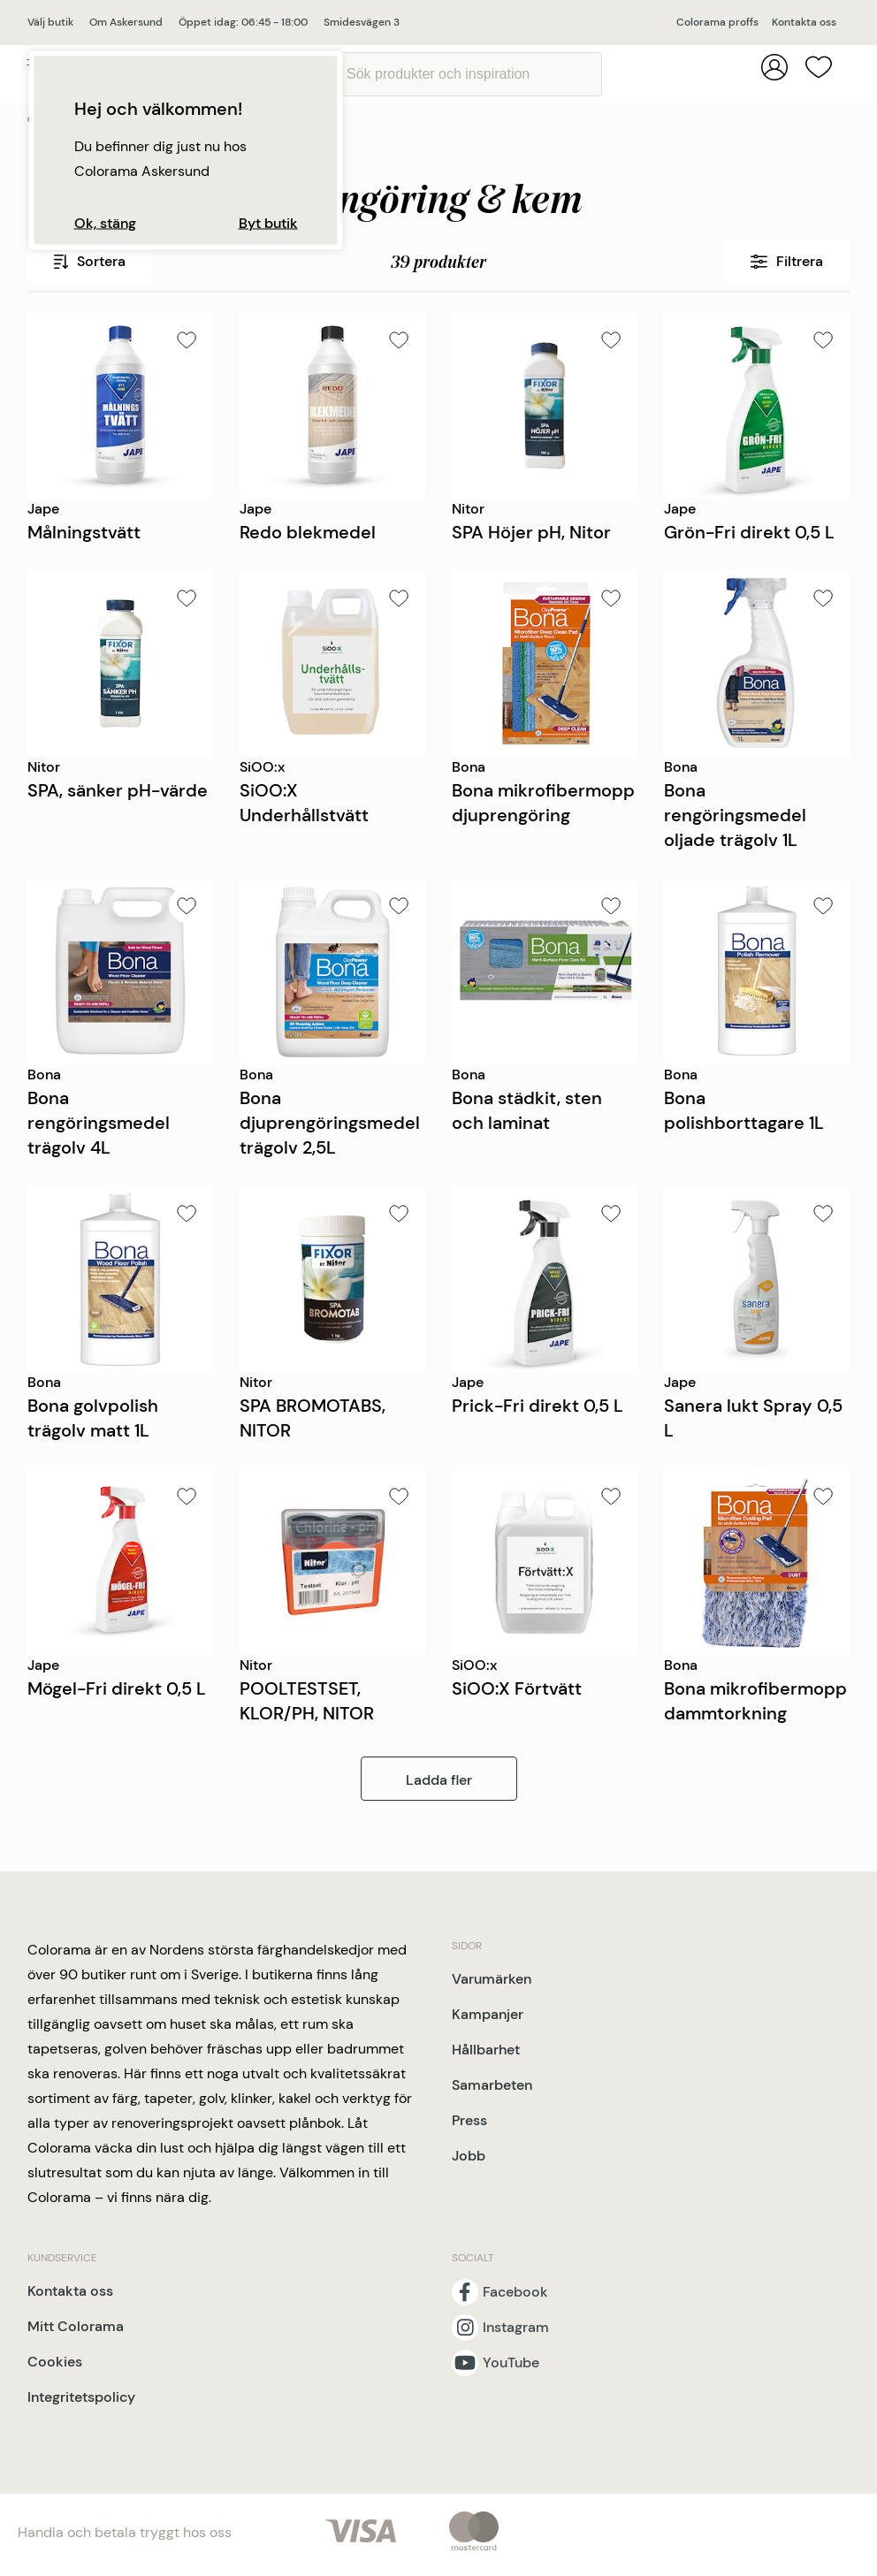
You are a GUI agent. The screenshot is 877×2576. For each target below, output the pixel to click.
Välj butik (50, 22)
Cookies (54, 2361)
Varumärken (491, 1979)
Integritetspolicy (81, 2397)
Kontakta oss (804, 22)
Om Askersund (126, 22)
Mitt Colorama (75, 2326)
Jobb (468, 2155)
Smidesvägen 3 (362, 22)
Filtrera (787, 261)
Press (469, 2120)
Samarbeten (492, 2085)
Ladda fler (439, 1780)
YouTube (511, 2363)
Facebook (515, 2292)
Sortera (90, 261)
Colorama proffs (717, 22)
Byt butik (268, 223)
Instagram (516, 2327)
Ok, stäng (105, 223)
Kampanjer (487, 2014)
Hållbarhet (486, 2049)
